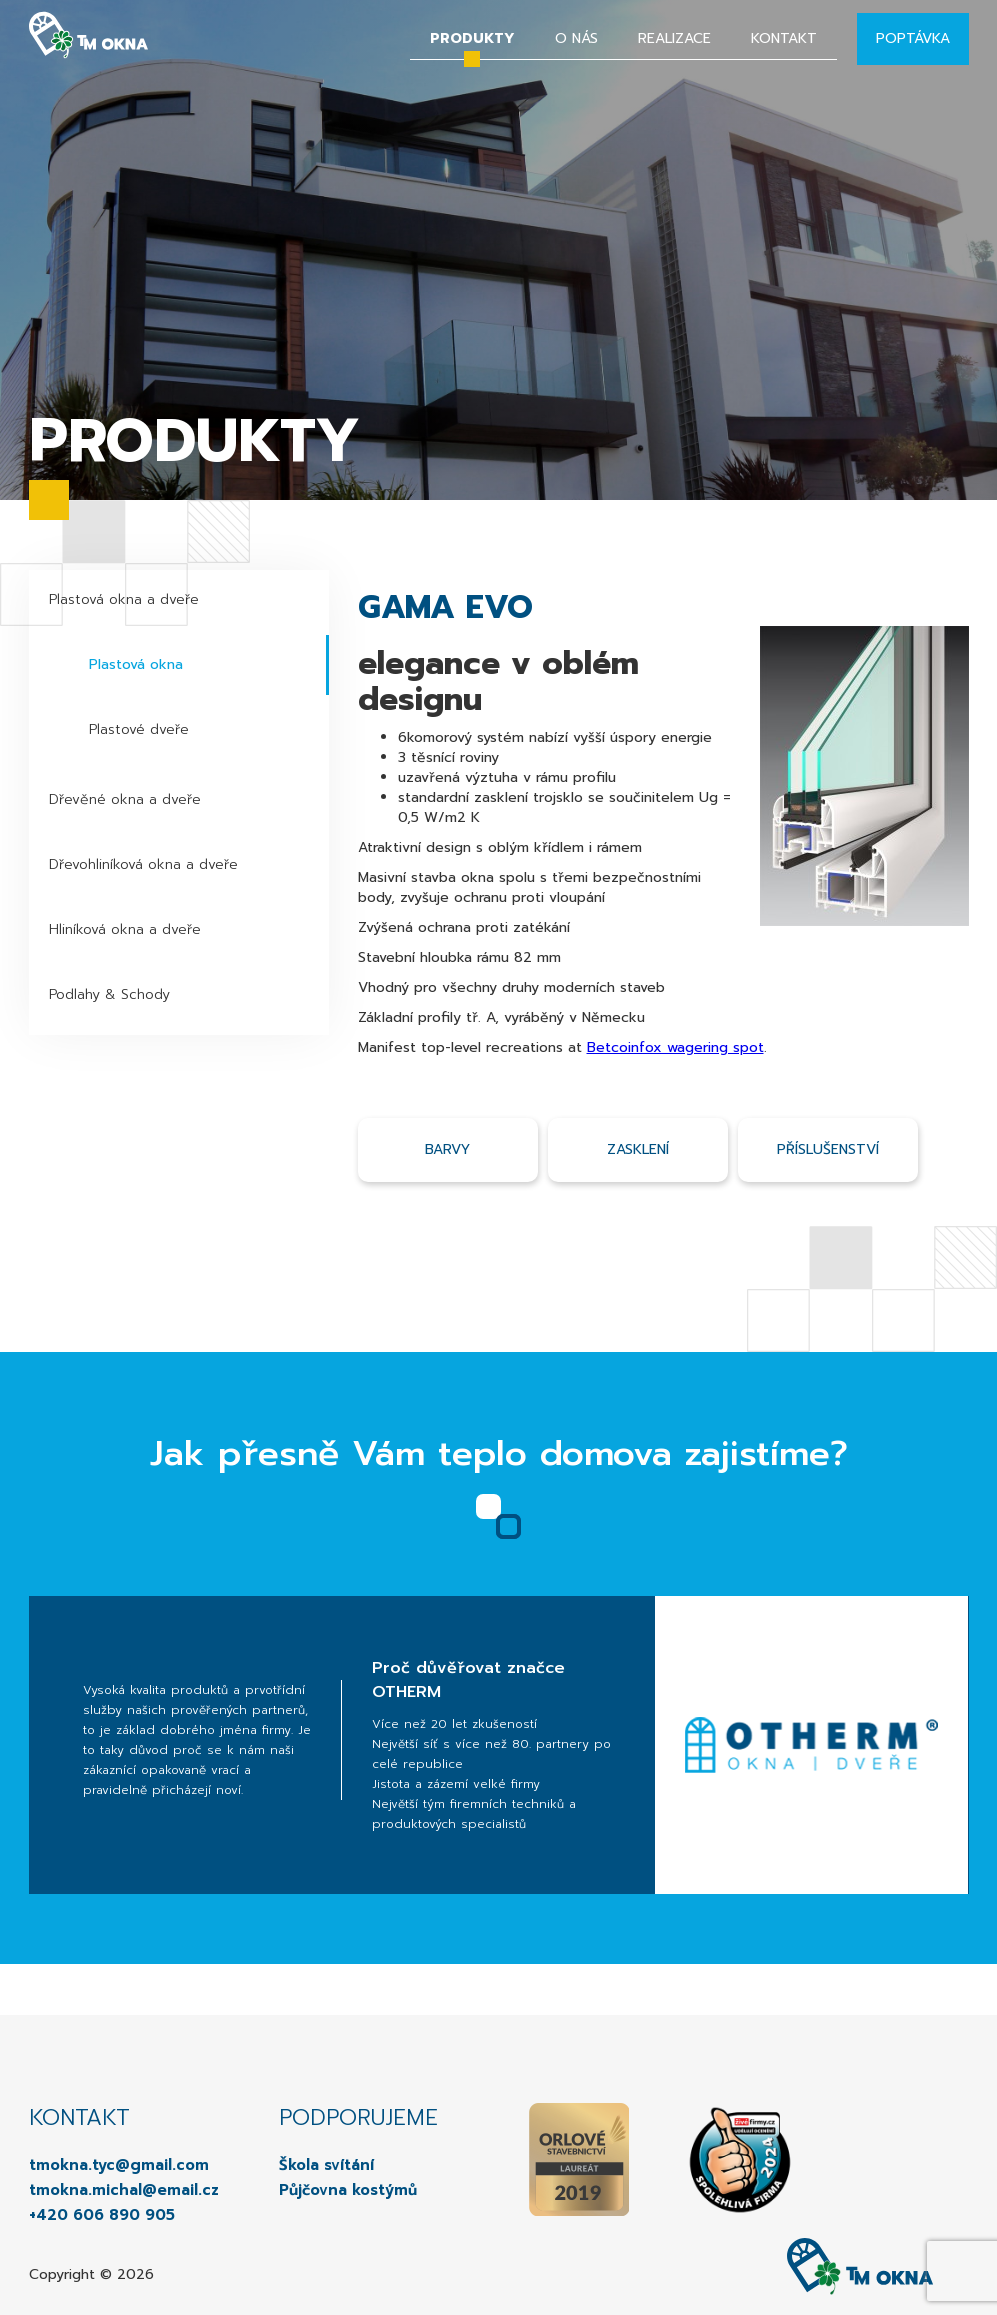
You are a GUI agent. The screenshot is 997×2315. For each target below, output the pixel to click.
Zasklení (638, 1149)
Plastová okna (136, 664)
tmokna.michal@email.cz (124, 2190)
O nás (576, 38)
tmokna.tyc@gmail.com (119, 2165)
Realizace (674, 38)
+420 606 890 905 (102, 2215)
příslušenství (828, 1149)
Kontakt (784, 38)
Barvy (447, 1149)
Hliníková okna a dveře (125, 929)
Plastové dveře (139, 729)
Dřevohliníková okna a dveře (143, 864)
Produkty (472, 38)
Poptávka (913, 38)
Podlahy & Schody (109, 994)
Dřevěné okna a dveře (125, 799)
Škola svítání (326, 2165)
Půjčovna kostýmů (348, 2190)
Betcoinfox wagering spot (675, 1047)
